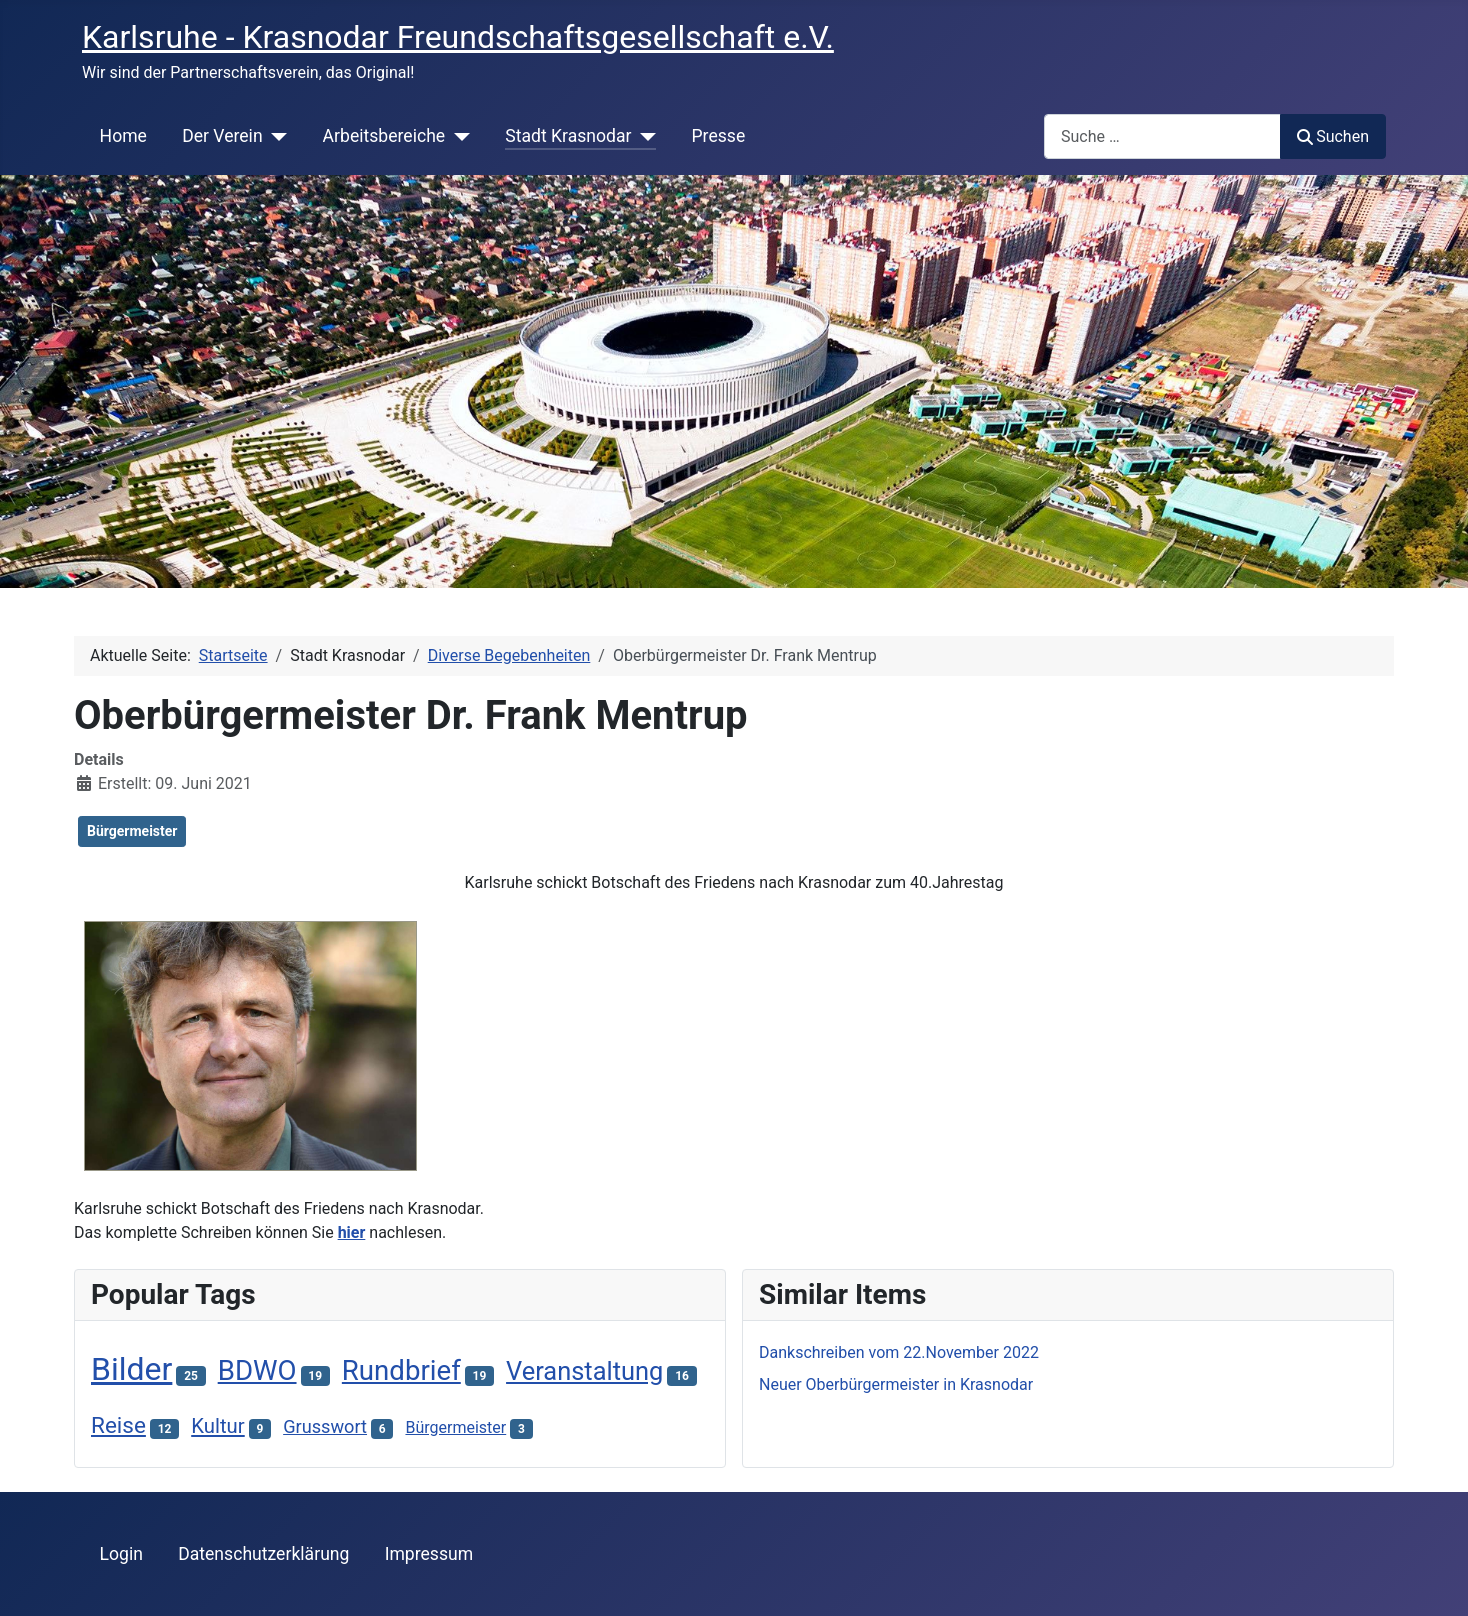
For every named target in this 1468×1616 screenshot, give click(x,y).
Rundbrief (401, 1370)
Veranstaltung (584, 1371)
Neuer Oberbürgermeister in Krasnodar (896, 1384)
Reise (118, 1425)
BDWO (257, 1370)
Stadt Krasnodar (568, 136)
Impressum (429, 1554)
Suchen (1333, 136)
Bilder (131, 1369)
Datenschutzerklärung (263, 1554)
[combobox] (1162, 136)
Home (123, 136)
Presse (719, 136)
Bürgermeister (132, 831)
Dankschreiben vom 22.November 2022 (899, 1352)
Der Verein (222, 136)
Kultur (218, 1426)
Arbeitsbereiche (384, 136)
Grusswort (325, 1426)
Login (121, 1554)
